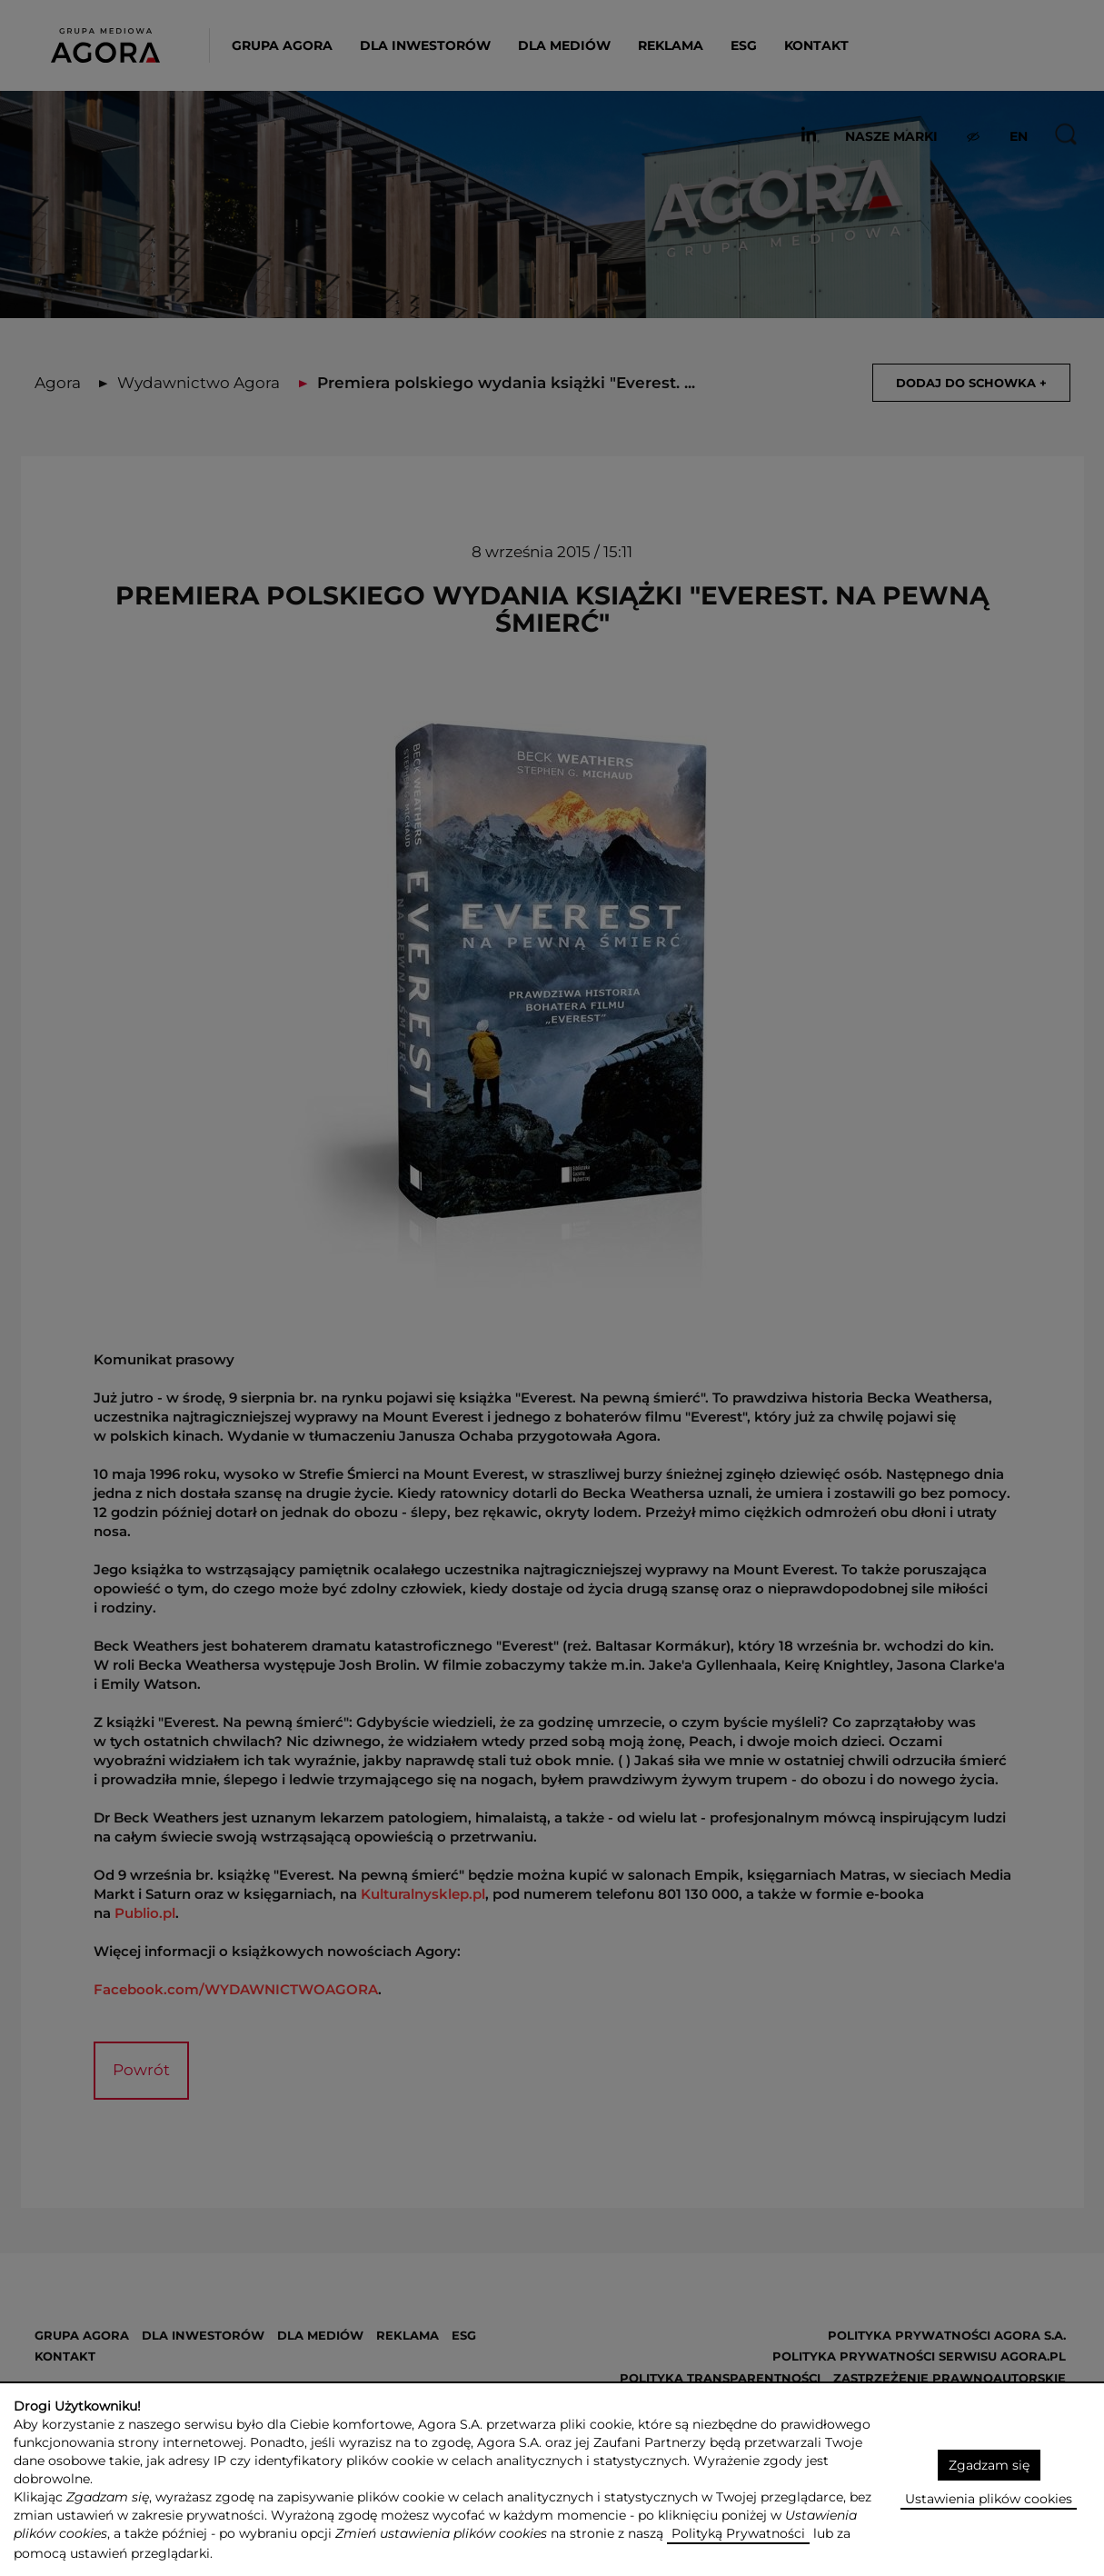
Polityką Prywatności (738, 2533)
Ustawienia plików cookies (988, 2499)
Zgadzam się (989, 2465)
